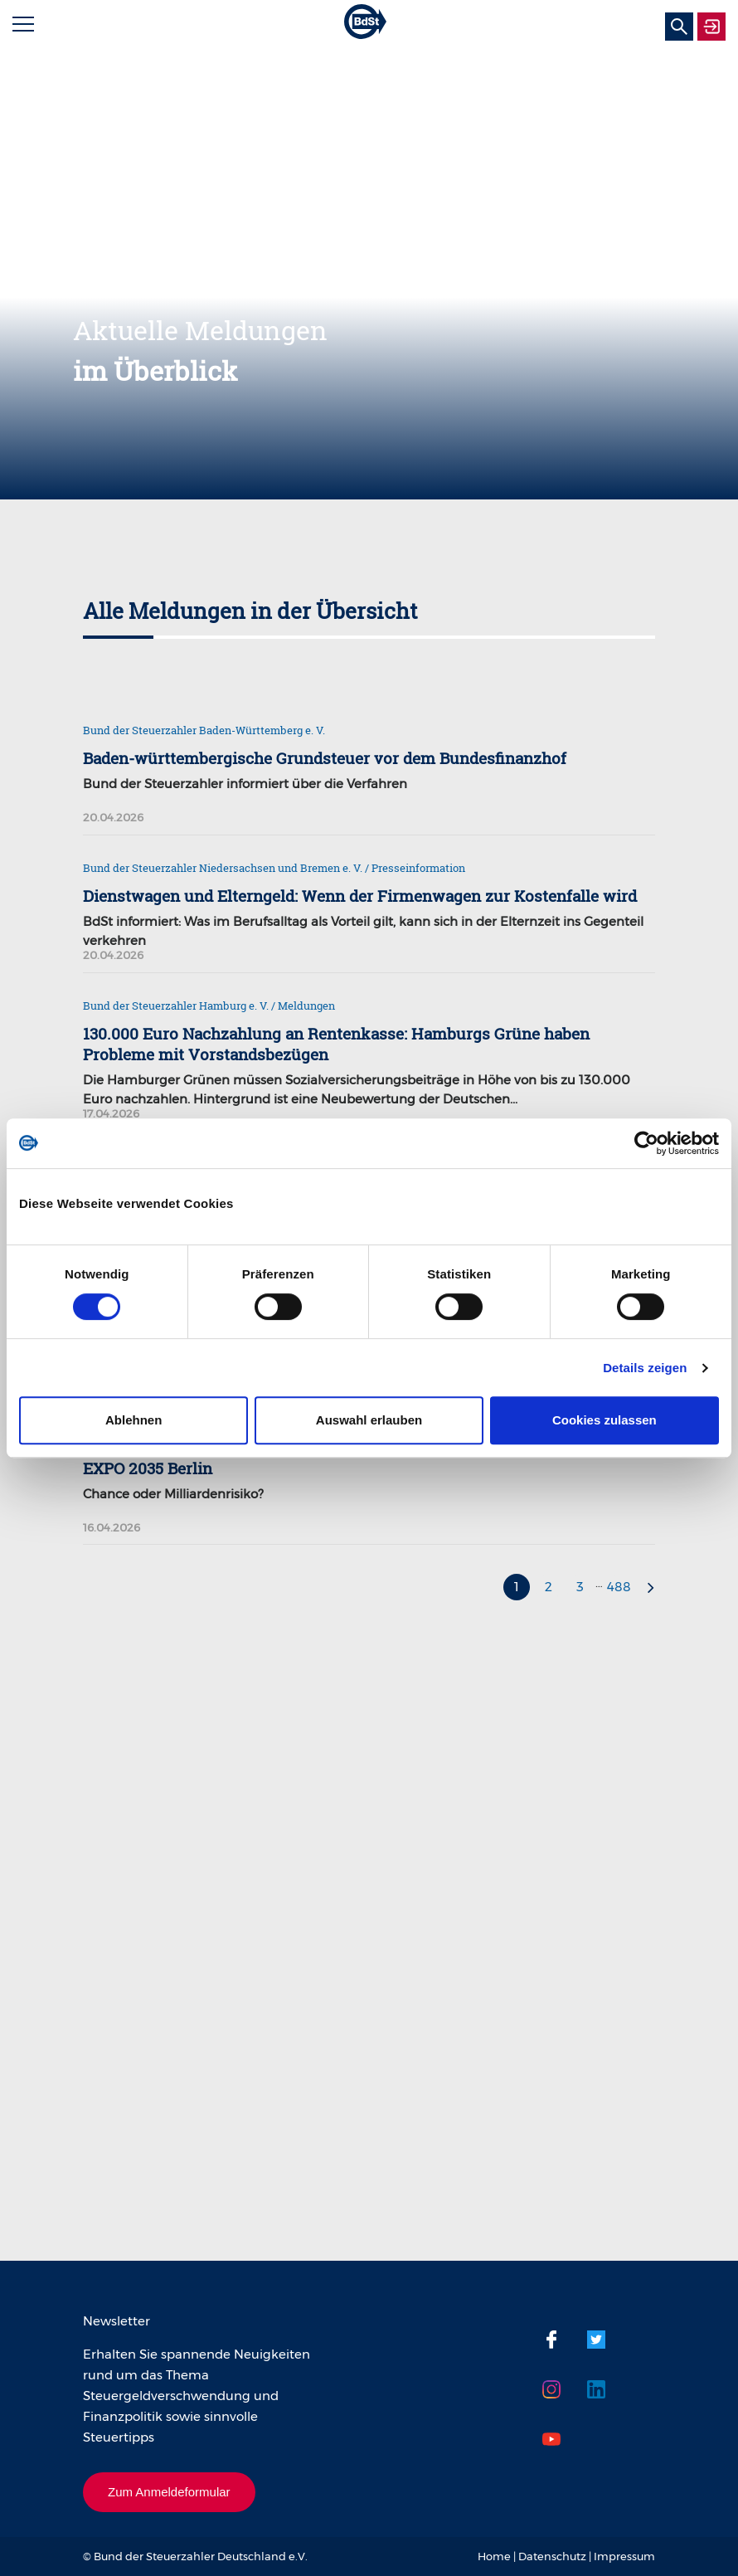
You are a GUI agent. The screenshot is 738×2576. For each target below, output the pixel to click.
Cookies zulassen (604, 1420)
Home (494, 2556)
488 (619, 1587)
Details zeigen (645, 1368)
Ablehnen (133, 1420)
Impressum (624, 2556)
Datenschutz (552, 2556)
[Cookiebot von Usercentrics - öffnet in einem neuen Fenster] (646, 1143)
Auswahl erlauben (369, 1420)
